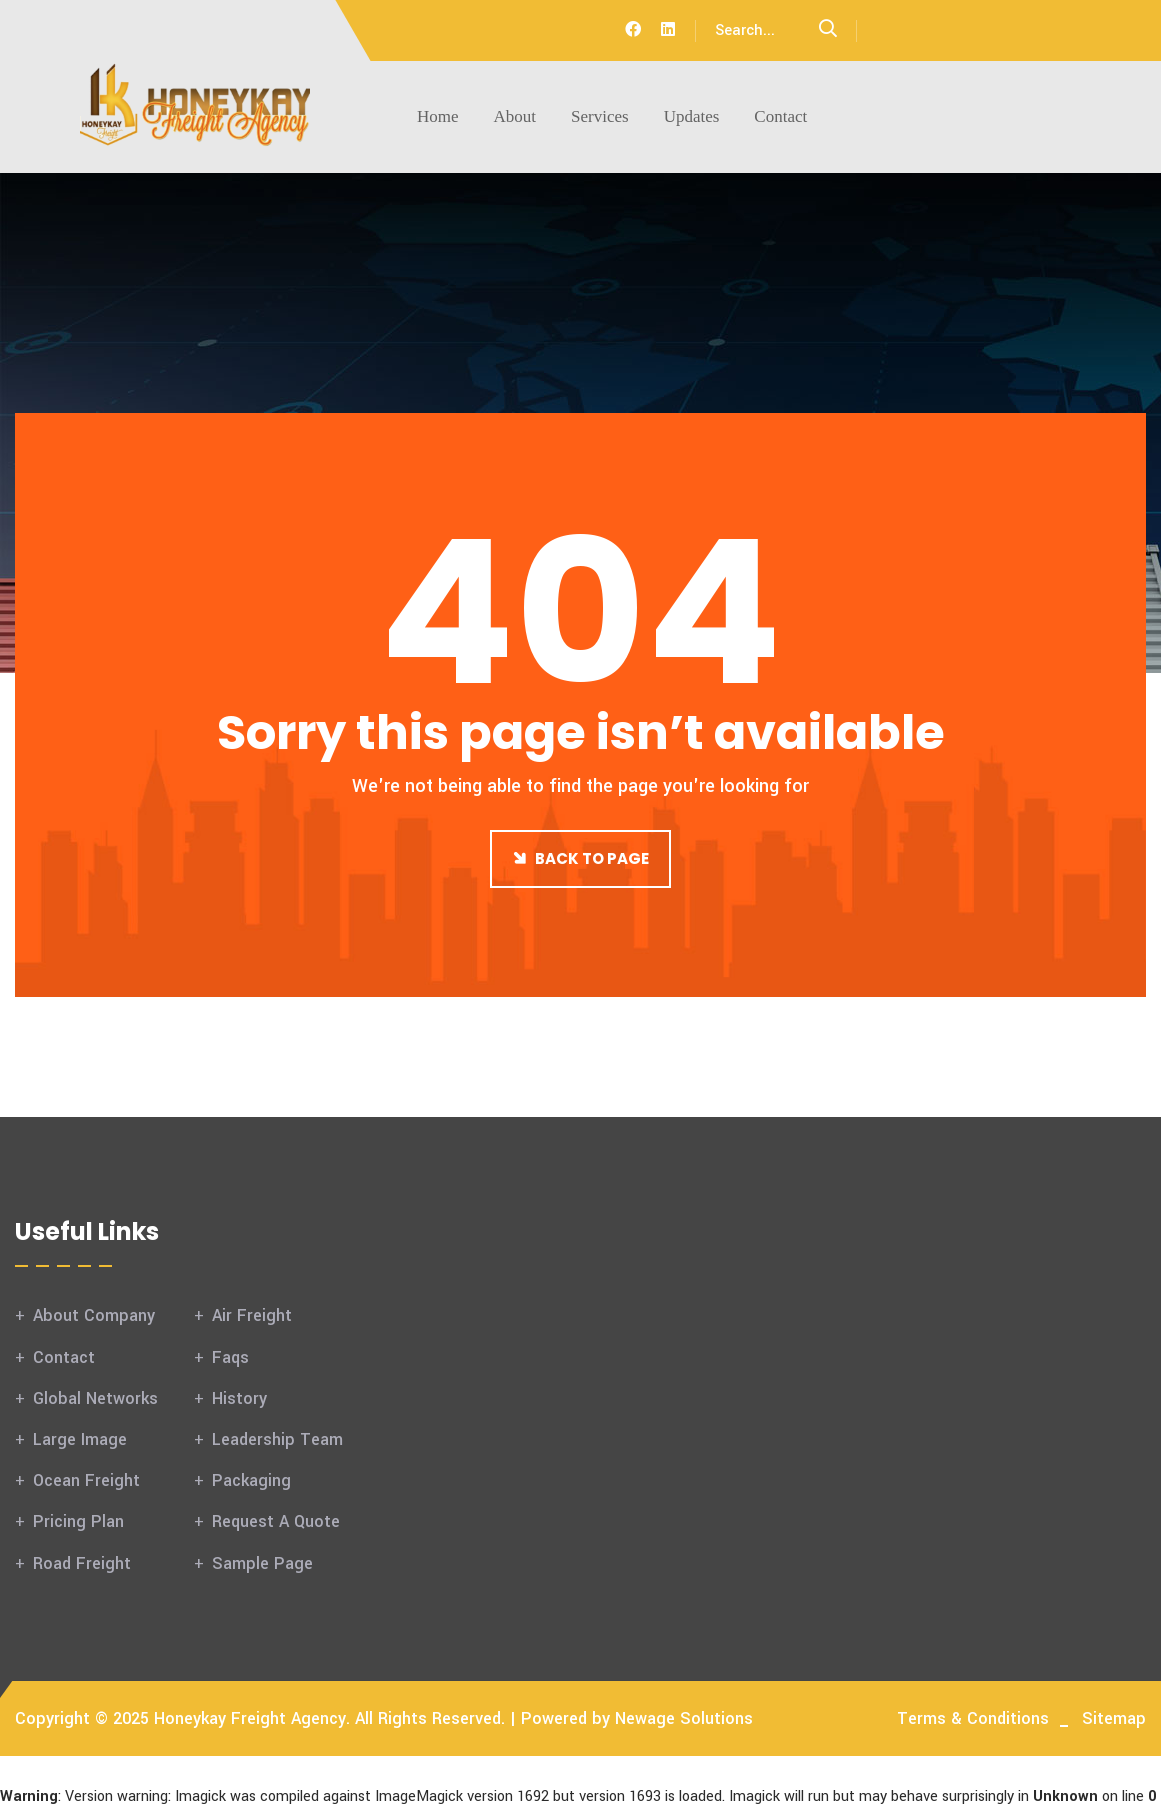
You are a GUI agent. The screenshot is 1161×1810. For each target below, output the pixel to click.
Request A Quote (276, 1521)
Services (600, 116)
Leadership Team (277, 1439)
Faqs (230, 1357)
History (239, 1398)
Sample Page (262, 1563)
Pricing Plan (78, 1521)
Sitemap (1114, 1718)
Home (438, 116)
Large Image (80, 1439)
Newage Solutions (684, 1718)
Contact (780, 116)
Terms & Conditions (973, 1718)
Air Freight (252, 1315)
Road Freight (82, 1563)
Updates (692, 116)
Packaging (251, 1480)
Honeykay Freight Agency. (252, 1718)
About (515, 116)
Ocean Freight (86, 1480)
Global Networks (95, 1398)
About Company (94, 1315)
